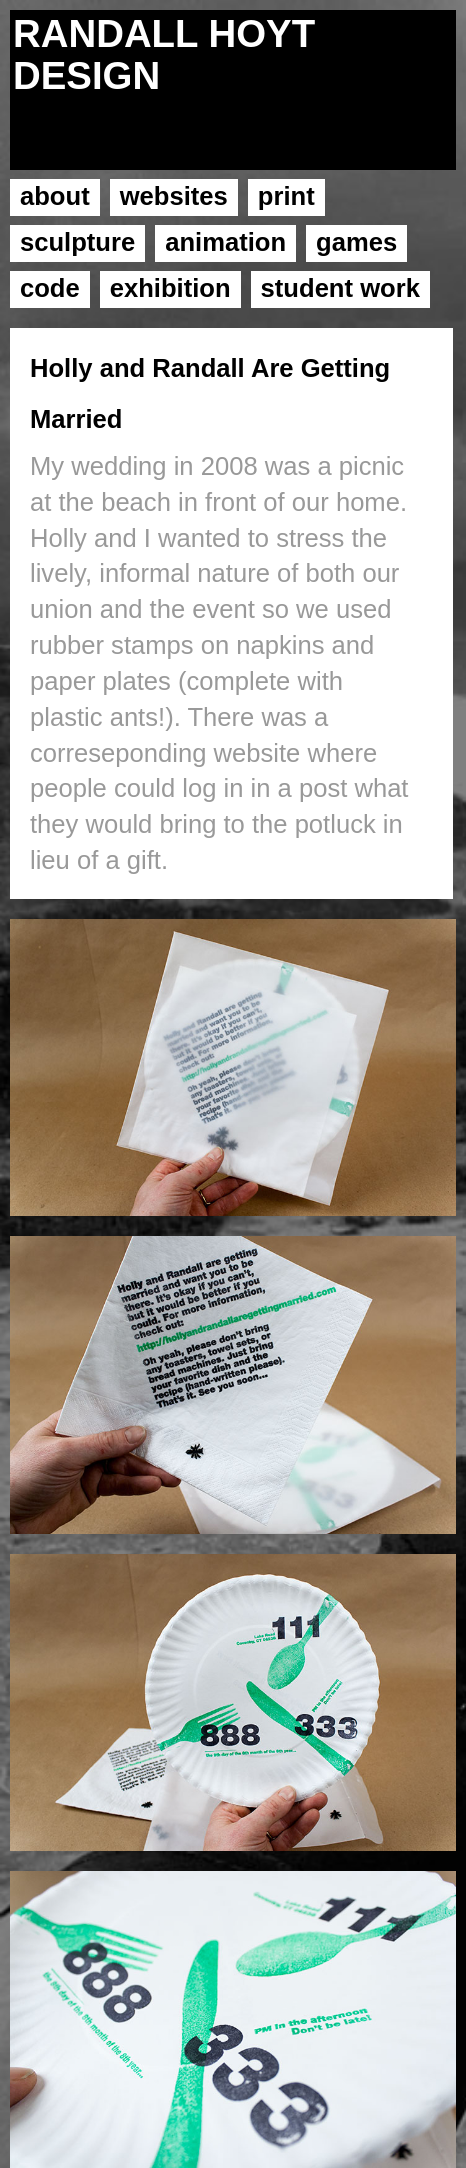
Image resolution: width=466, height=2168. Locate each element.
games (356, 242)
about (55, 196)
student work (340, 288)
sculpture (77, 242)
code (50, 288)
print (286, 196)
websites (174, 196)
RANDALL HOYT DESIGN (164, 54)
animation (225, 242)
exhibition (170, 288)
